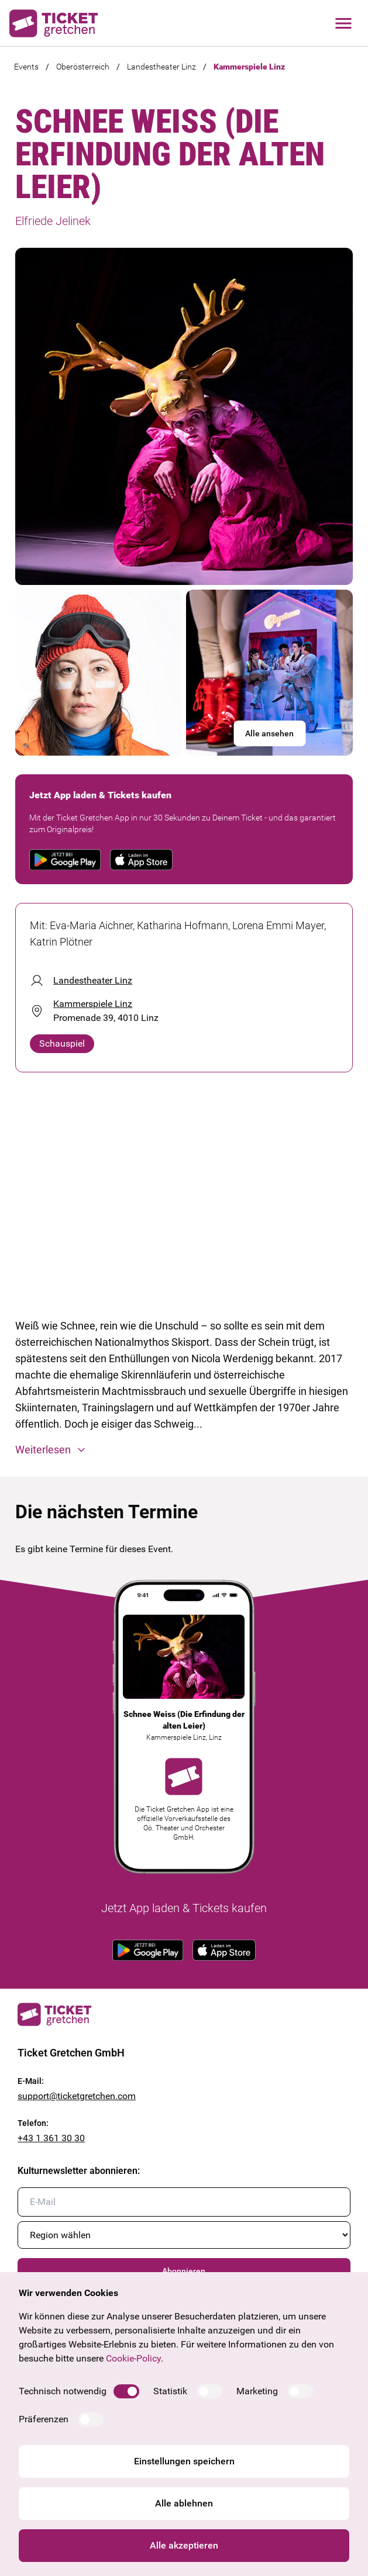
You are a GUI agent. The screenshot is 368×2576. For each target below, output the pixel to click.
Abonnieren (183, 2271)
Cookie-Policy (133, 2358)
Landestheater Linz (161, 66)
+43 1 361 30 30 (51, 2138)
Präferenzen (43, 2419)
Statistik (170, 2391)
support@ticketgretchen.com (77, 2095)
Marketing (257, 2391)
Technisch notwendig (62, 2391)
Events (26, 66)
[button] (184, 1450)
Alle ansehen (269, 733)
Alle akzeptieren (184, 2545)
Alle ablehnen (184, 2503)
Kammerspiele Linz (249, 66)
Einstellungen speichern (184, 2461)
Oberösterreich (82, 66)
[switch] (126, 2391)
